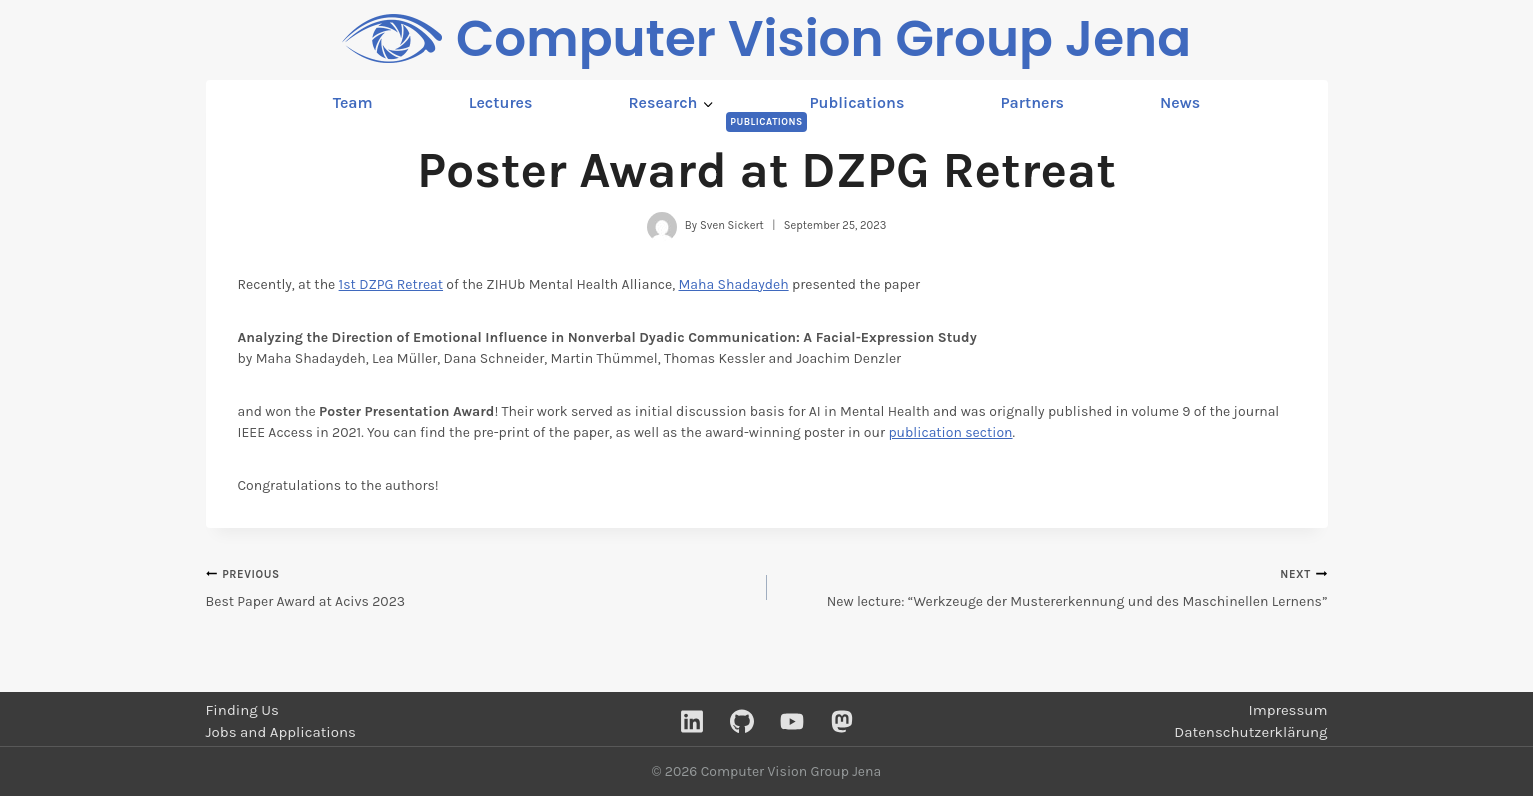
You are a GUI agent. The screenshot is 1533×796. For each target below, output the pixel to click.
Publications (856, 102)
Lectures (501, 102)
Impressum (1287, 710)
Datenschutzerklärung (1250, 732)
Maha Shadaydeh (734, 284)
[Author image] (662, 227)
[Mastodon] (842, 721)
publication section (950, 432)
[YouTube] (792, 721)
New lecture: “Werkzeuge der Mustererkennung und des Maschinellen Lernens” (1054, 586)
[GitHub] (742, 721)
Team (353, 102)
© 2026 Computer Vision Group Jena (766, 771)
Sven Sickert (732, 225)
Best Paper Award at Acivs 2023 (479, 586)
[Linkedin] (692, 721)
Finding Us (243, 710)
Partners (1032, 102)
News (1180, 102)
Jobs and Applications (281, 732)
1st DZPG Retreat (391, 284)
